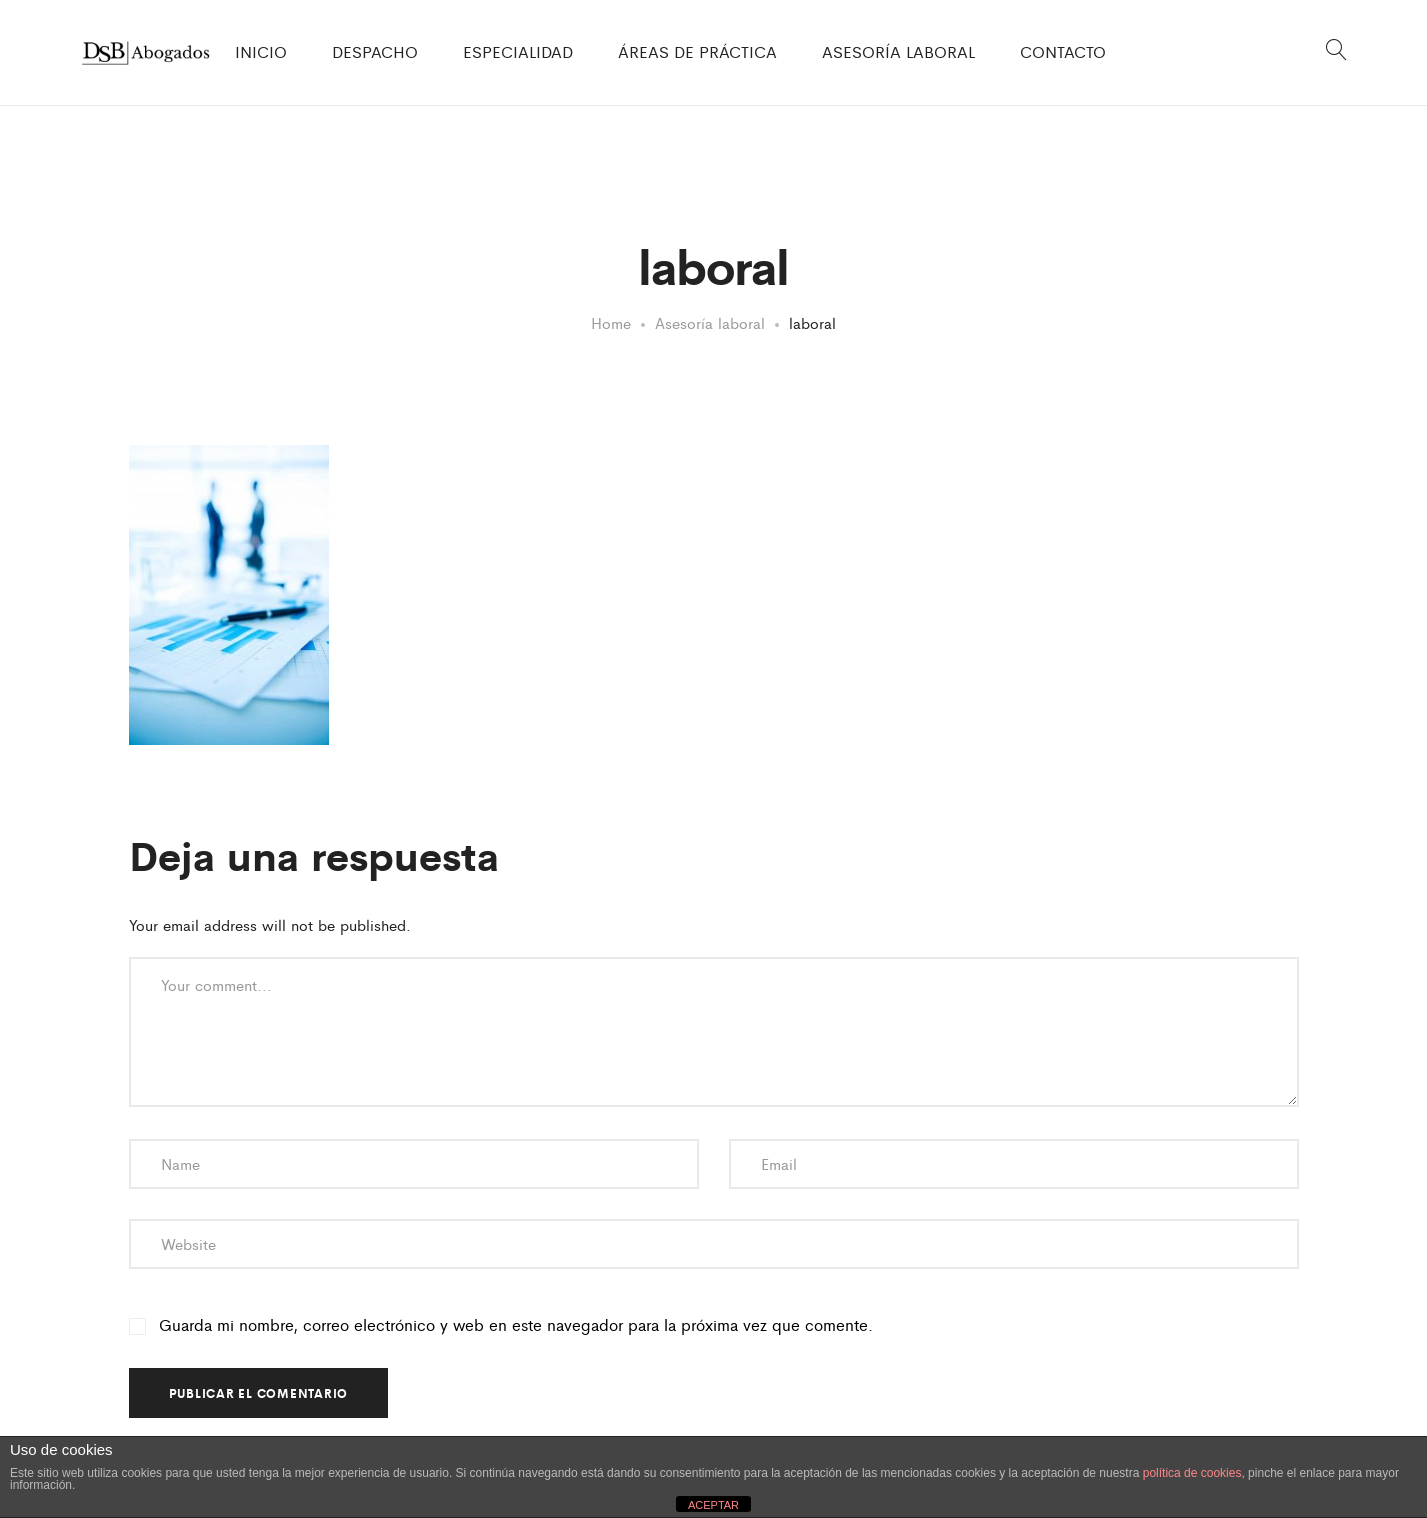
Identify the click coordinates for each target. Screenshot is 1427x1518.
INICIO (261, 51)
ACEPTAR (713, 1505)
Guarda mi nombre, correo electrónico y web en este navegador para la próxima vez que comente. (516, 1325)
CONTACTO (1063, 51)
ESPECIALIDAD (518, 51)
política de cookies (1192, 1473)
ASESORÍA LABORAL (898, 51)
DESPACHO (375, 51)
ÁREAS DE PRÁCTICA (697, 51)
